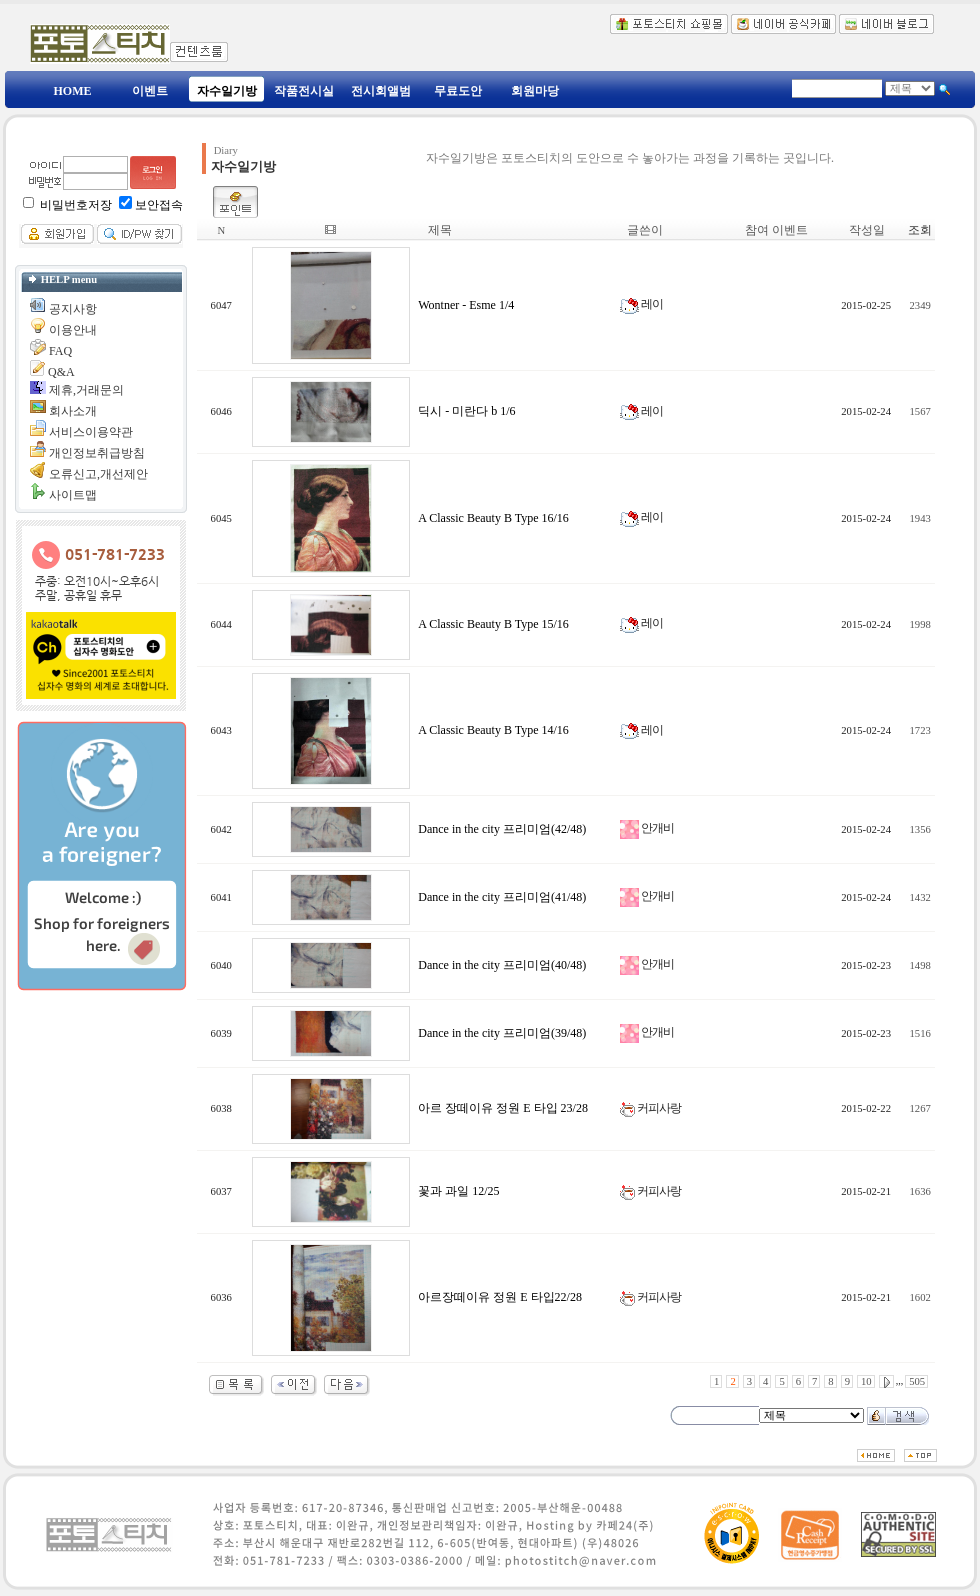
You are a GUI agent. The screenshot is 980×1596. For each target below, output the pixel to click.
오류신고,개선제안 (98, 474)
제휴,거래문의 (86, 390)
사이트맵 (73, 495)
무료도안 (458, 91)
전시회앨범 (381, 91)
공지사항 (73, 309)
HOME (73, 91)
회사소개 (73, 411)
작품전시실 (304, 91)
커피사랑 (650, 1108)
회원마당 (535, 91)
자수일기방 (227, 91)
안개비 (647, 828)
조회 (920, 230)
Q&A (61, 372)
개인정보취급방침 (97, 453)
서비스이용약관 (91, 432)
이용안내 (73, 330)
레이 (641, 304)
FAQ (60, 351)
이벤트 (150, 91)
